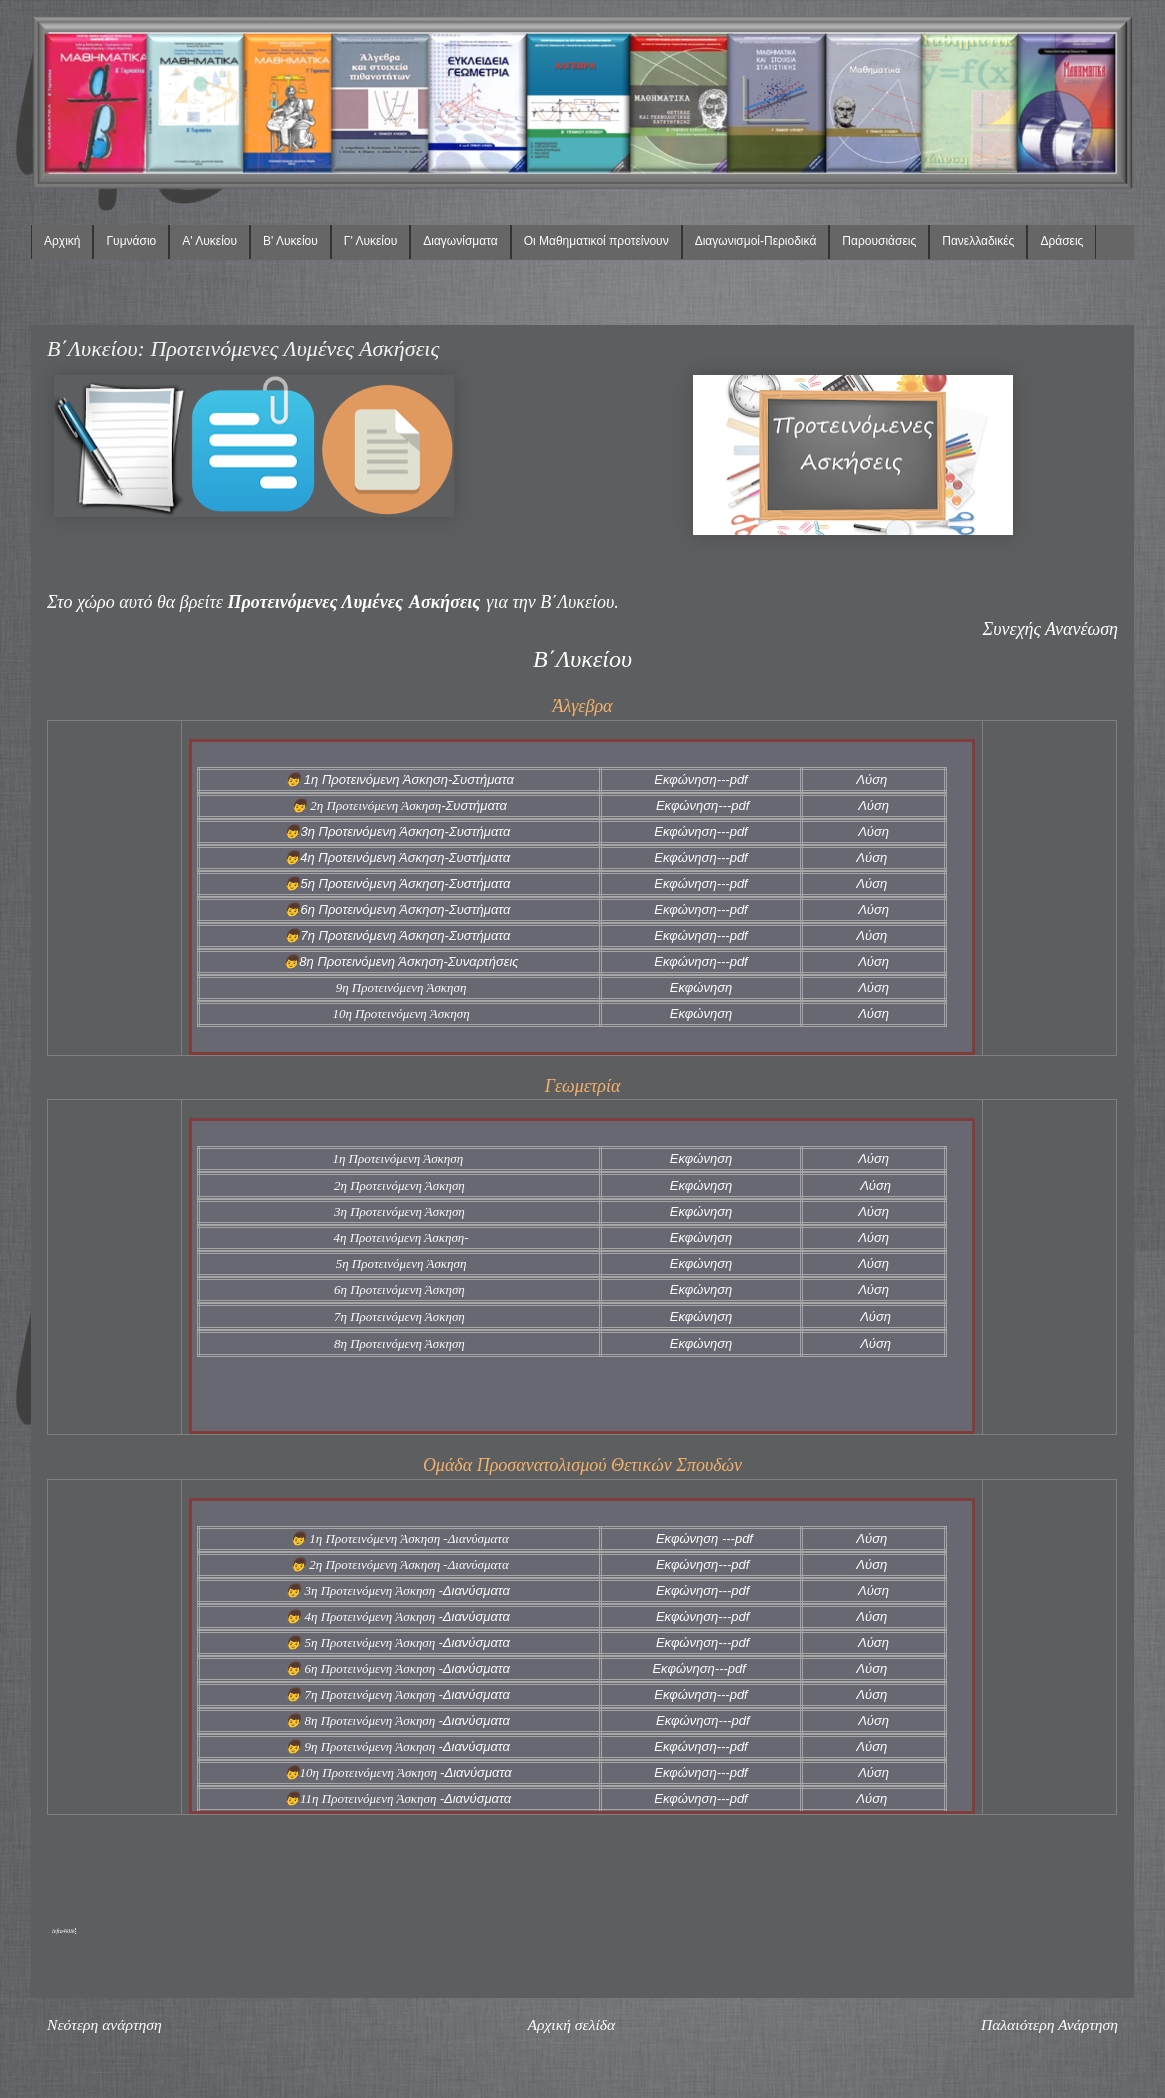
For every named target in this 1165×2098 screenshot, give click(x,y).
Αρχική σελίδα (571, 2024)
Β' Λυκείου (290, 241)
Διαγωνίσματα (460, 241)
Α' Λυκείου (209, 241)
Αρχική (62, 241)
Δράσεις (1061, 241)
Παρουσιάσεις (879, 241)
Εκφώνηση (685, 779)
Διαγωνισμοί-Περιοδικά (756, 241)
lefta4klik (63, 1931)
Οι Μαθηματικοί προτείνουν (596, 241)
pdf (739, 779)
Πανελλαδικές (978, 241)
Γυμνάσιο (131, 241)
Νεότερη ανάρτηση (104, 2024)
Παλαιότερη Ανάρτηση (1049, 2024)
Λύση (871, 779)
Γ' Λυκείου (370, 241)
